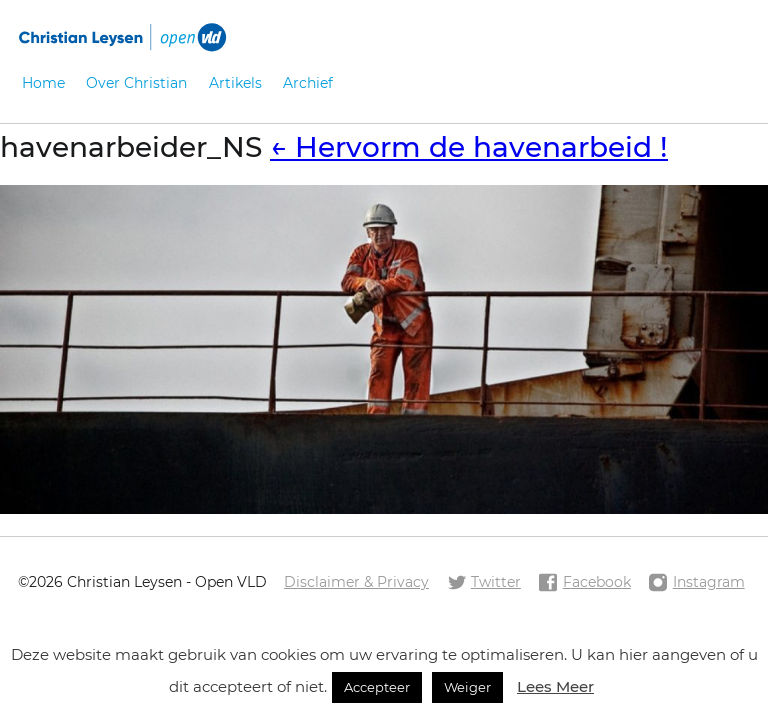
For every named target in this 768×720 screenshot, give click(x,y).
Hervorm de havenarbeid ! (469, 147)
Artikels (235, 83)
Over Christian (136, 83)
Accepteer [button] (377, 687)
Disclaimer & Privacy (356, 582)
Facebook (584, 583)
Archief (308, 83)
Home (43, 83)
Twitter (484, 583)
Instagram (696, 583)
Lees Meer (555, 686)
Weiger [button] (467, 687)
